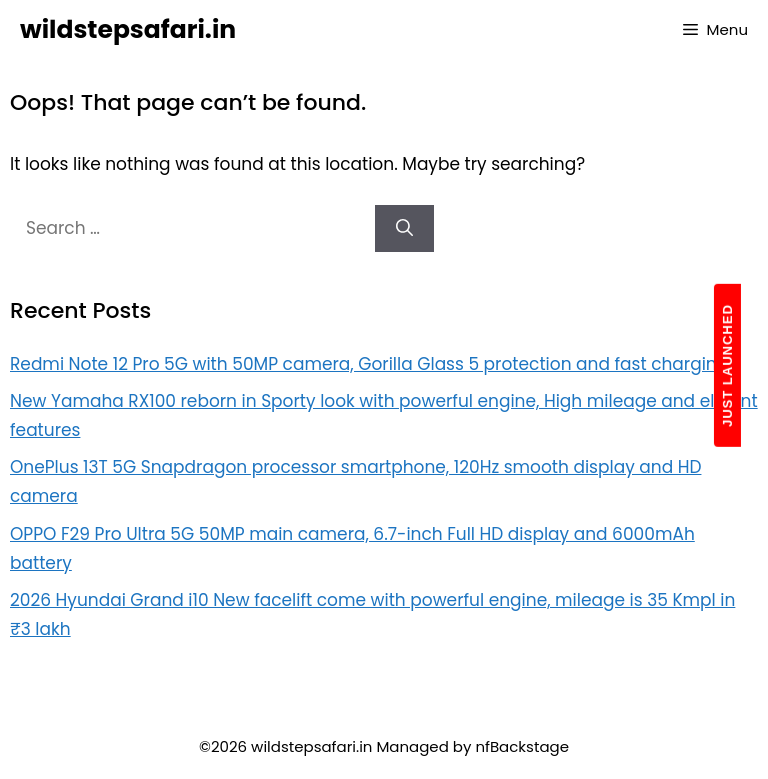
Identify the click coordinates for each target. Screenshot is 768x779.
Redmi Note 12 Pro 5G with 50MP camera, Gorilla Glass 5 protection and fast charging (369, 364)
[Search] (404, 229)
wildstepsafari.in (128, 29)
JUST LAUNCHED (727, 365)
